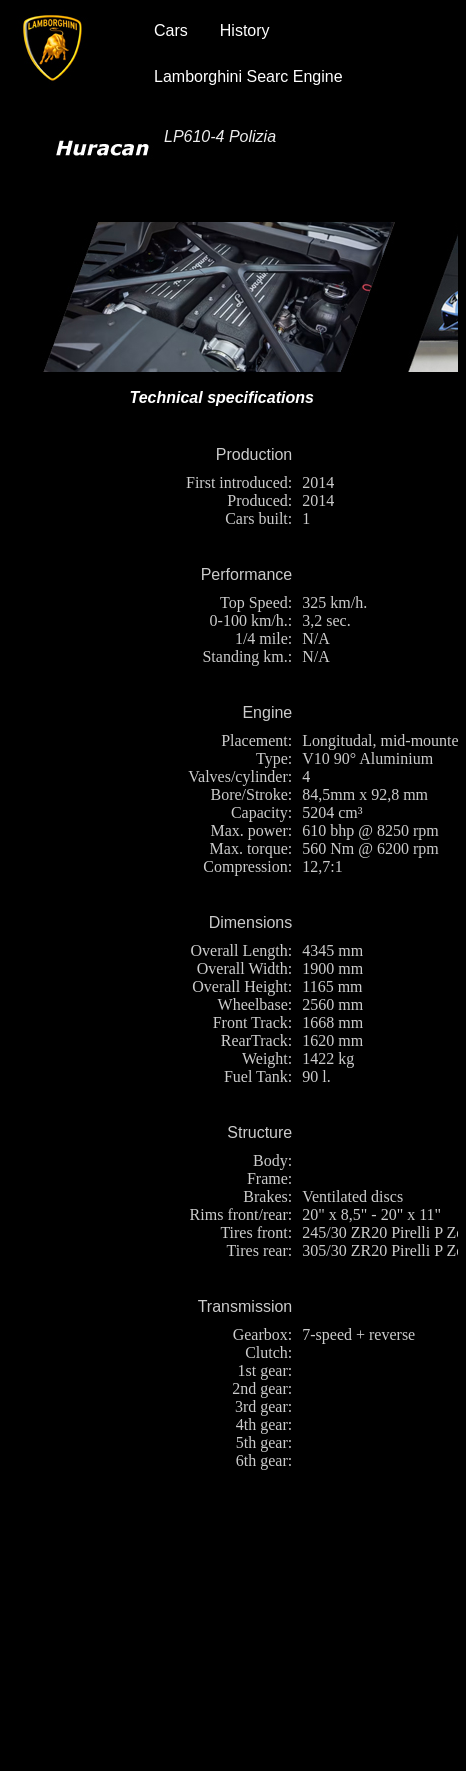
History (245, 30)
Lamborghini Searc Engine (248, 76)
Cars (171, 30)
